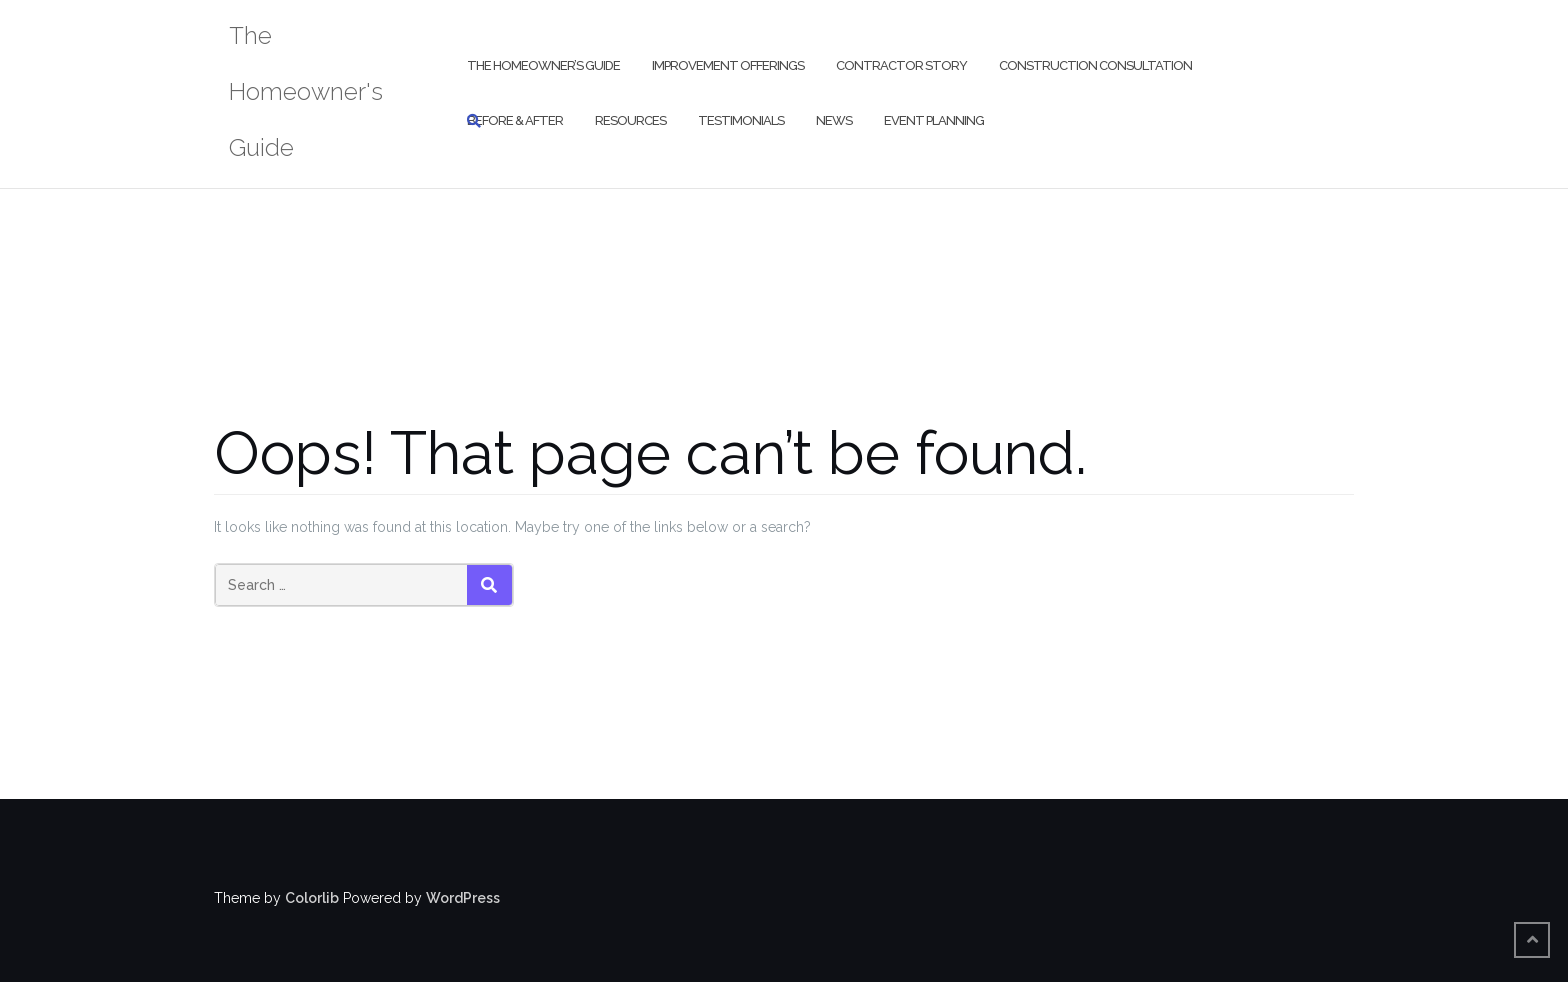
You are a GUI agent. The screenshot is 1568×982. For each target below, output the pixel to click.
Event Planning (934, 120)
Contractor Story (901, 65)
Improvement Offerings (728, 65)
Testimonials (741, 120)
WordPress (463, 898)
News (834, 120)
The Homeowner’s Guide (543, 65)
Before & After (515, 120)
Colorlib (312, 898)
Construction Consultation (1095, 65)
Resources (630, 120)
